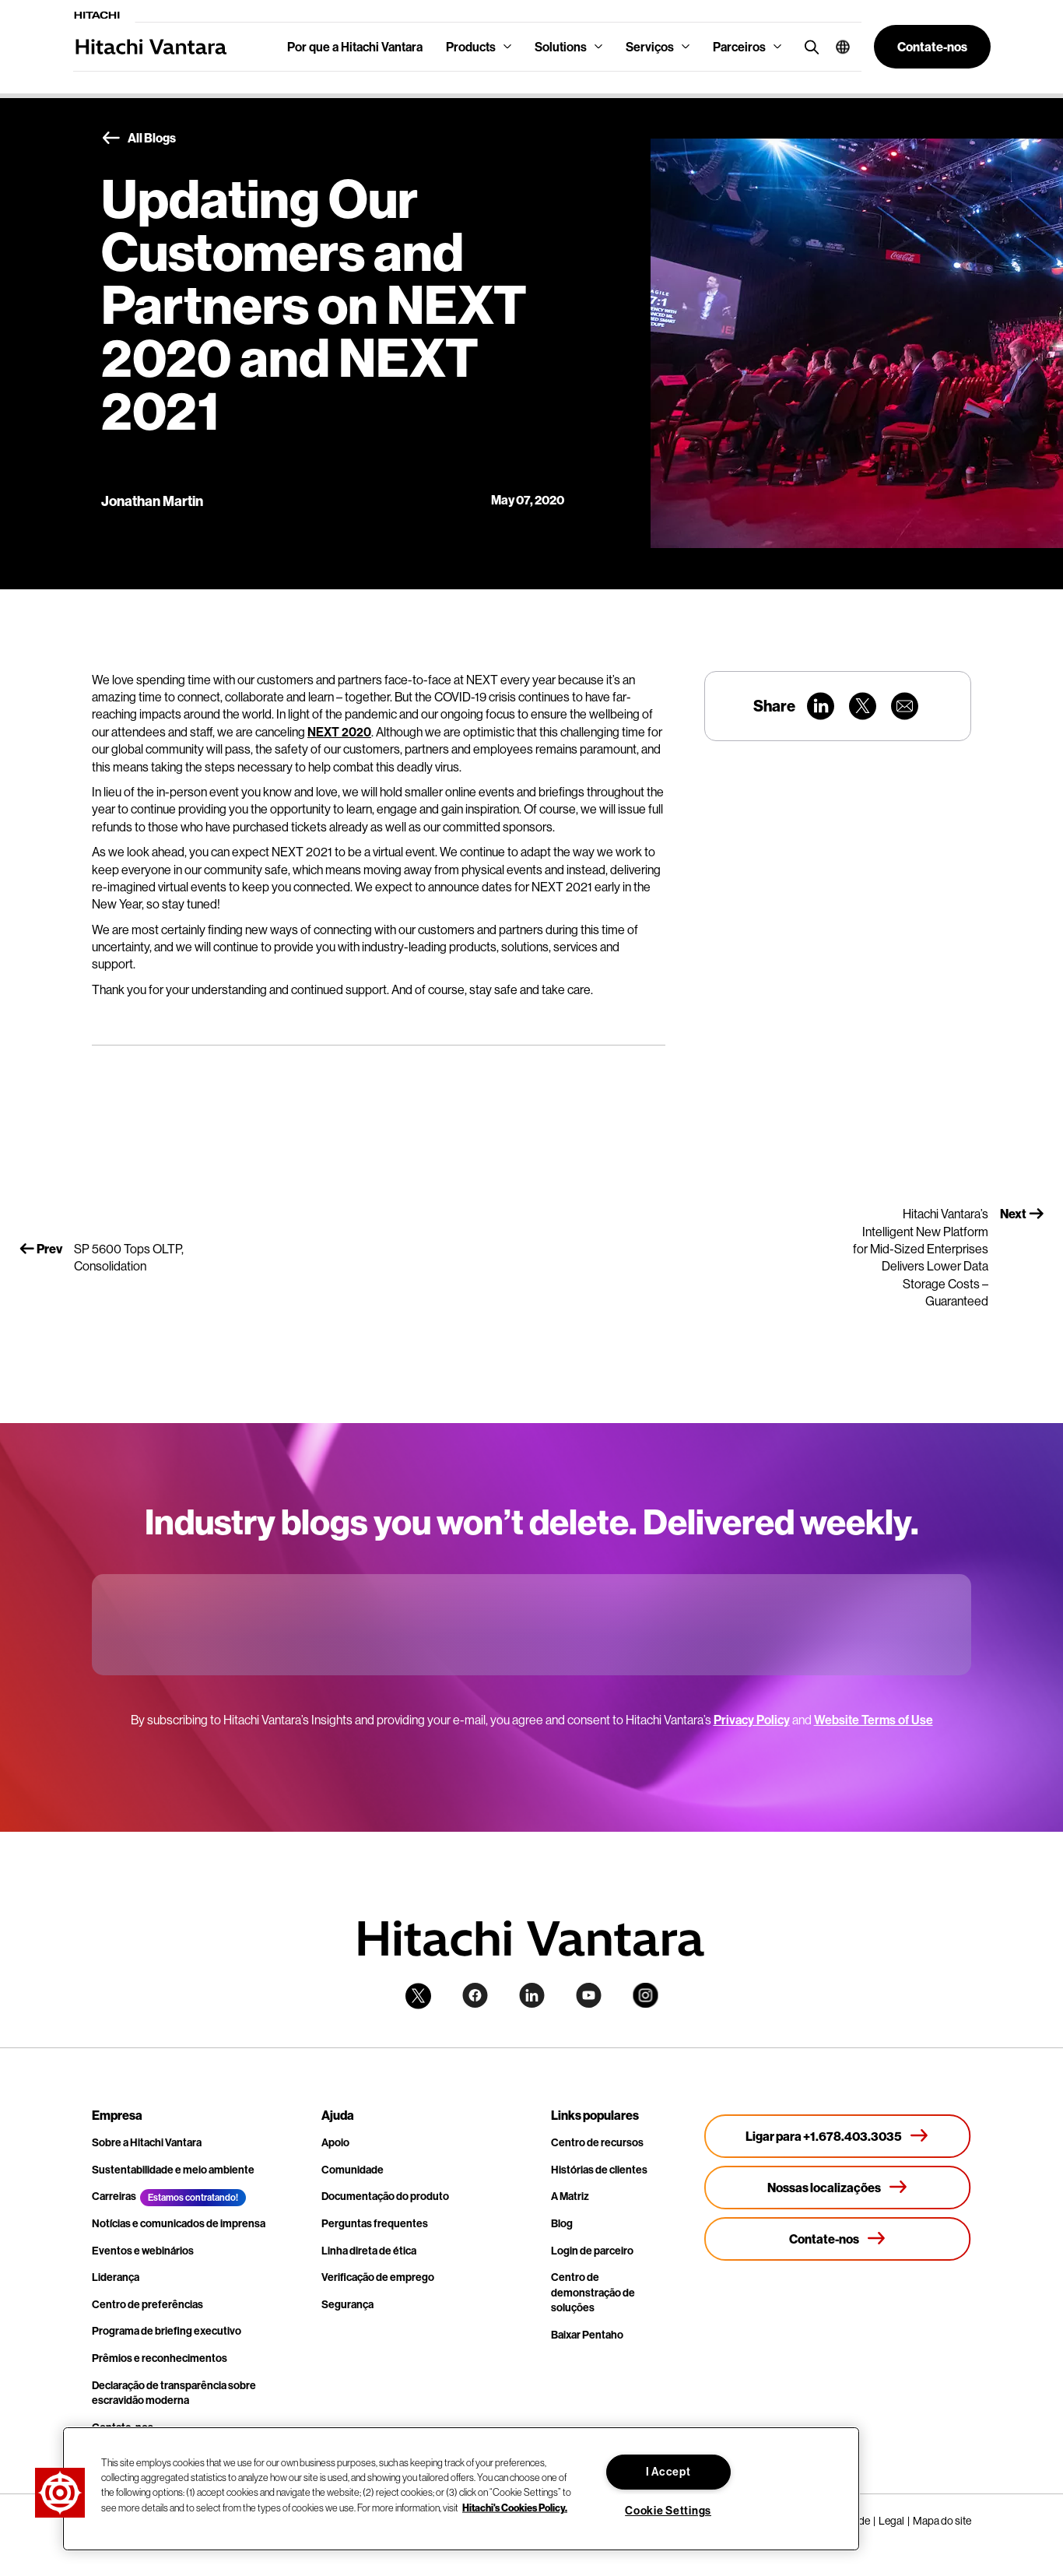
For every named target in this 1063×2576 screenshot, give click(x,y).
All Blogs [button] (138, 138)
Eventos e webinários (143, 2251)
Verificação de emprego (377, 2277)
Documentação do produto (385, 2196)
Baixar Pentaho (587, 2335)
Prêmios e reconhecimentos (159, 2358)
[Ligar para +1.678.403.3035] (837, 2136)
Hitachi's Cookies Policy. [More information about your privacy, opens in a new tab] (514, 2506)
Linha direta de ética (368, 2251)
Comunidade (352, 2170)
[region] (461, 2489)
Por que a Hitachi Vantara (355, 46)
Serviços (650, 46)
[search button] (808, 46)
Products (471, 46)
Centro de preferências (147, 2304)
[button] (837, 47)
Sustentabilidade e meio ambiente (173, 2170)
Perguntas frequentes (374, 2223)
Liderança (115, 2277)
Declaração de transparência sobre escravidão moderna (174, 2393)
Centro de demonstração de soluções (593, 2292)
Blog (562, 2223)
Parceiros (739, 46)
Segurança (347, 2304)
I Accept (668, 2472)
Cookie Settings (668, 2511)
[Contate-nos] (837, 2239)
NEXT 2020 (339, 732)
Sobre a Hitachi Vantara (147, 2142)
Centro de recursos (597, 2142)
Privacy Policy (752, 1719)
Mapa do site (942, 2521)
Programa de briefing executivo (166, 2331)
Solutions (561, 46)
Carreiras (114, 2196)
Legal (891, 2521)
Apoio (335, 2142)
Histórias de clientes (599, 2170)
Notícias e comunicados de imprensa (178, 2223)
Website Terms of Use (873, 1719)
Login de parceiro (592, 2251)
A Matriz (570, 2196)
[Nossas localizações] (837, 2187)
